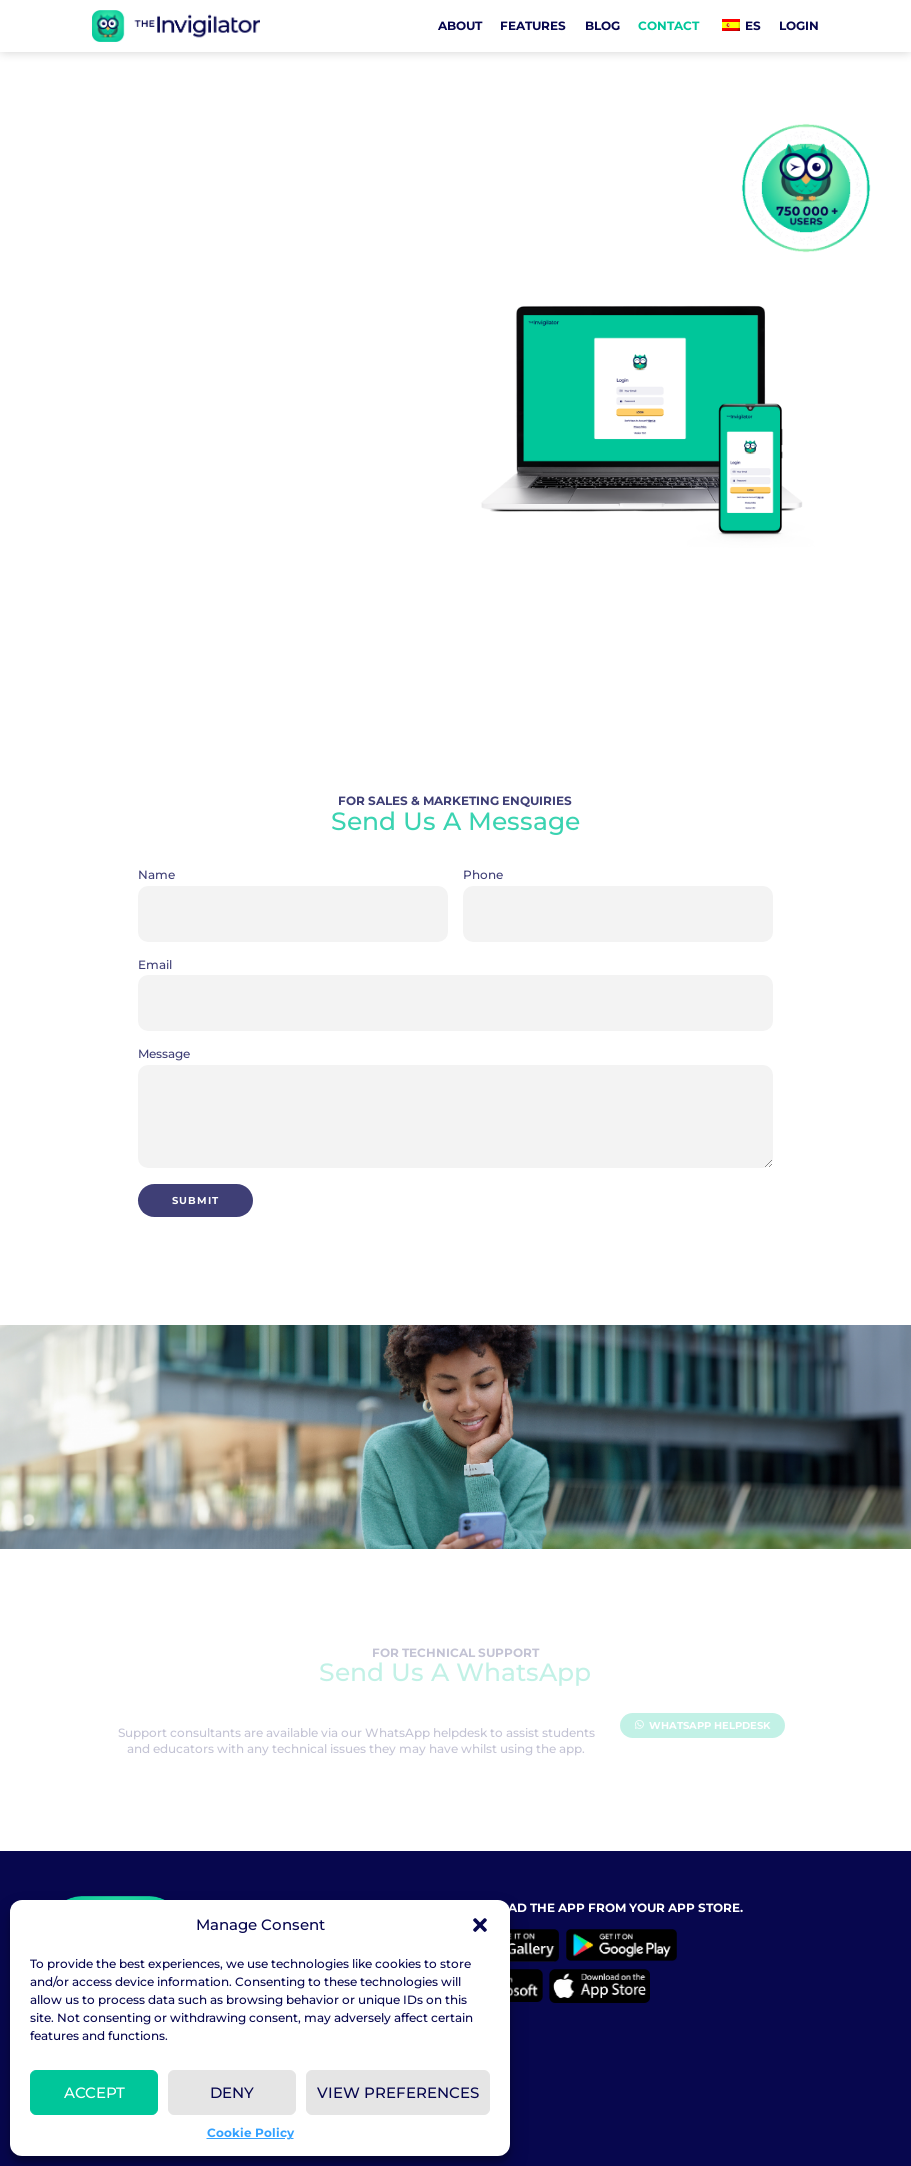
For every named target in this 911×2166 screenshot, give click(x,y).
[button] (480, 1925)
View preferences (398, 2092)
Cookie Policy (250, 2132)
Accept (94, 2092)
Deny (232, 2092)
